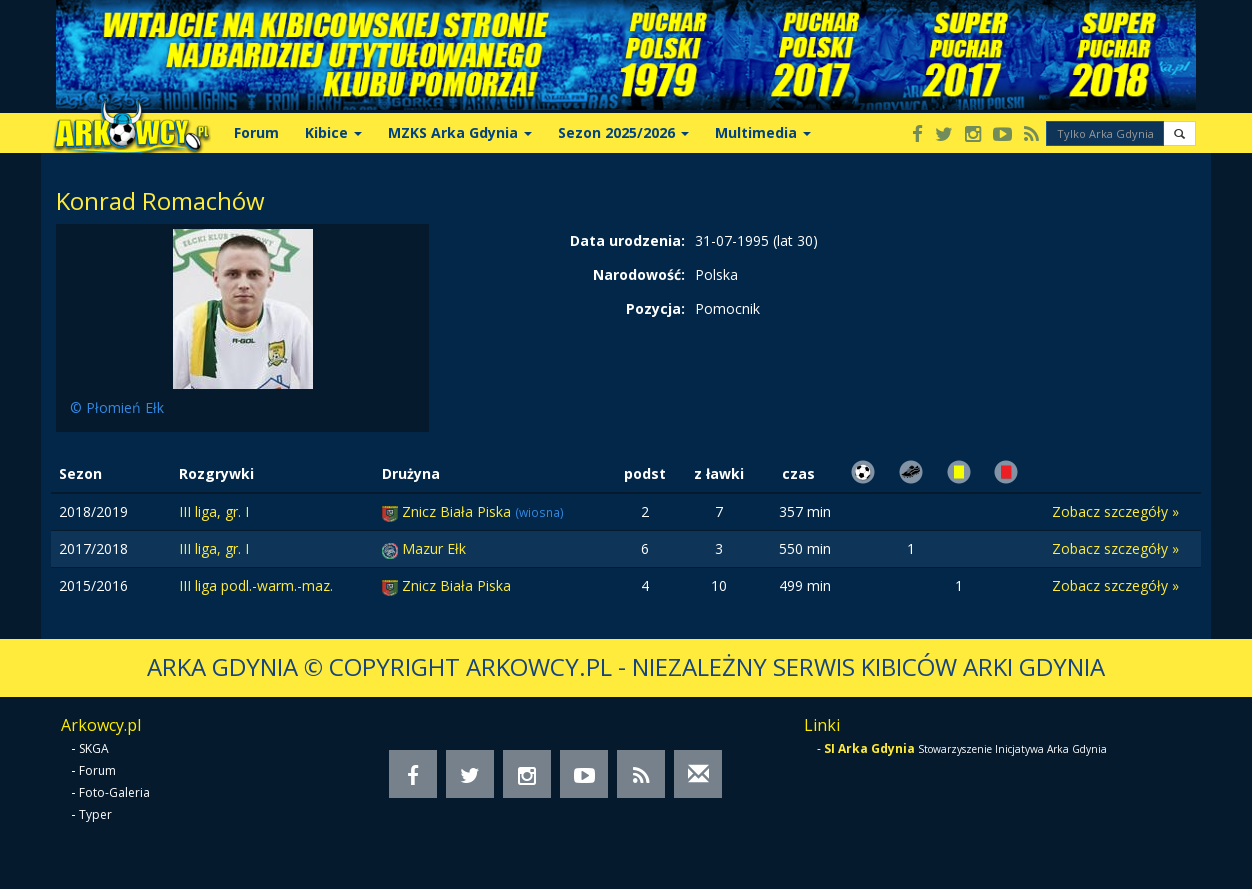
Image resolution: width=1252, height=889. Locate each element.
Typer (95, 814)
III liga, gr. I (214, 511)
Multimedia (763, 132)
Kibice (333, 132)
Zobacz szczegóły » (1115, 511)
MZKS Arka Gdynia (460, 132)
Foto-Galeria (114, 792)
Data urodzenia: (627, 240)
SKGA (94, 748)
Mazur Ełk (434, 548)
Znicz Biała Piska (458, 511)
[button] (1179, 133)
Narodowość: (639, 274)
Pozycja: (655, 308)
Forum (256, 132)
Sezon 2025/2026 (623, 132)
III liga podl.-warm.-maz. (256, 585)
